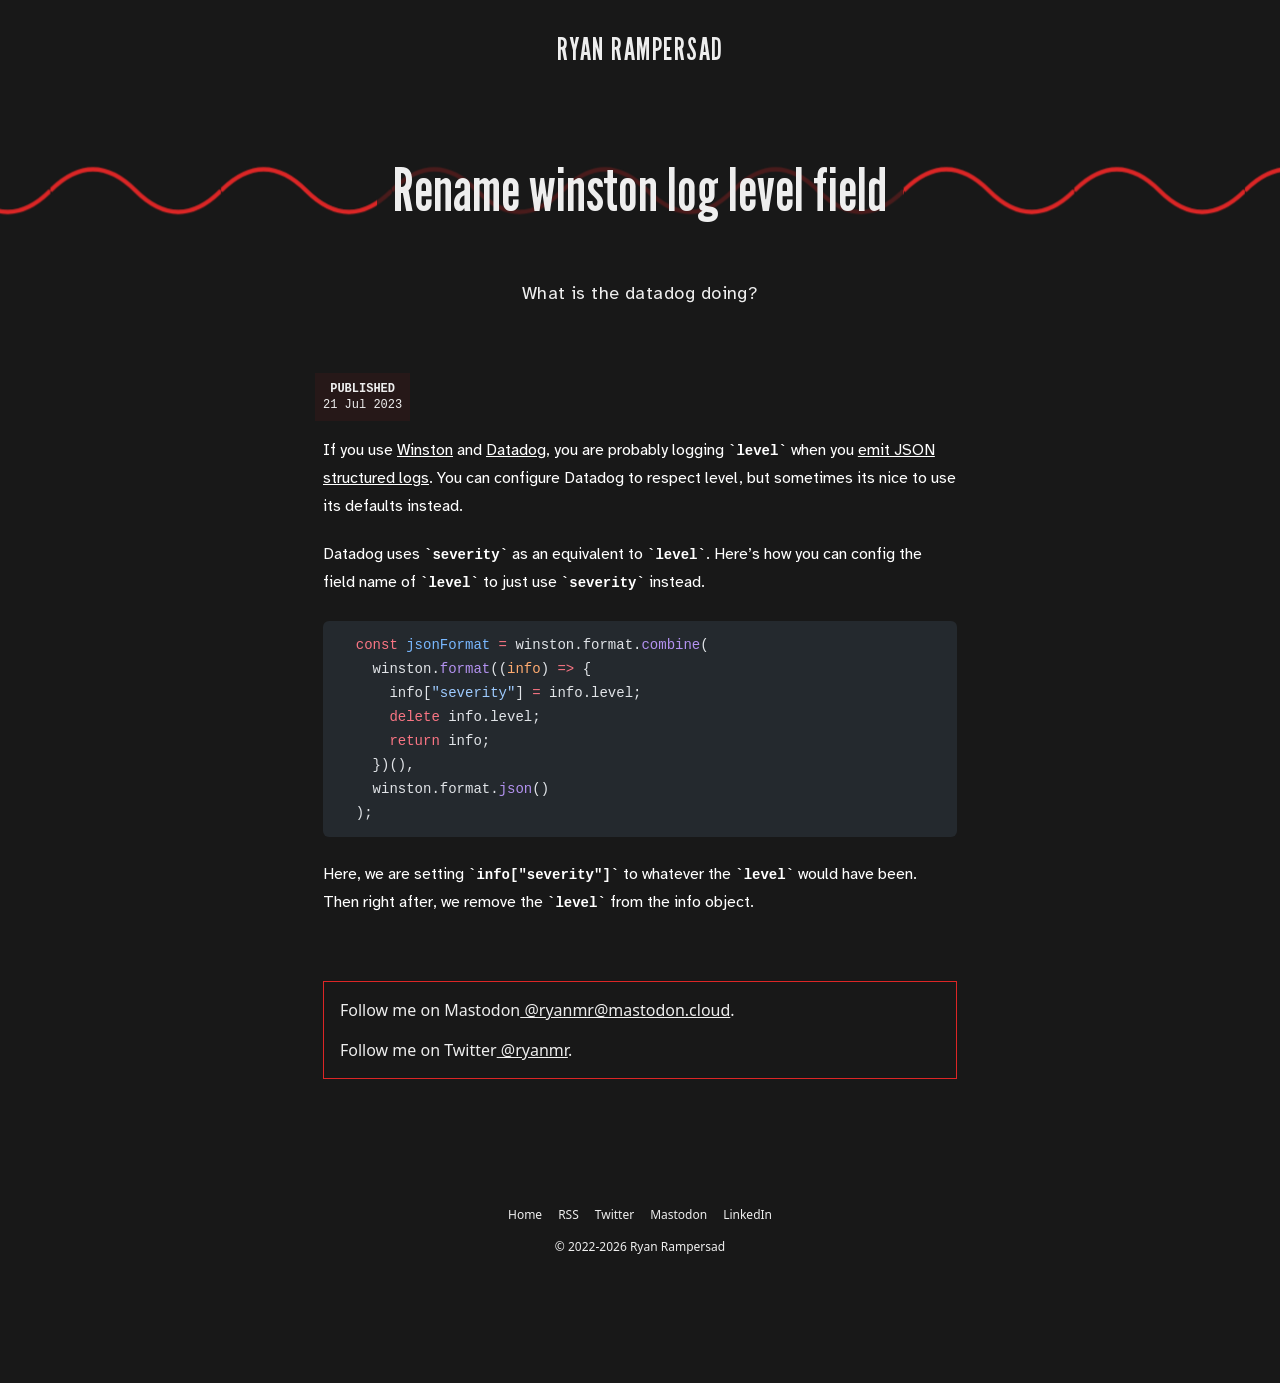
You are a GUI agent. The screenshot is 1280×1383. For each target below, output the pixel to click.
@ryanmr (532, 1050)
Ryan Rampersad (677, 1246)
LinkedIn (747, 1214)
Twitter (614, 1214)
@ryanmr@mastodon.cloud (625, 1010)
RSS (568, 1214)
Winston (425, 450)
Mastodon (678, 1214)
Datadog (516, 450)
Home (525, 1214)
